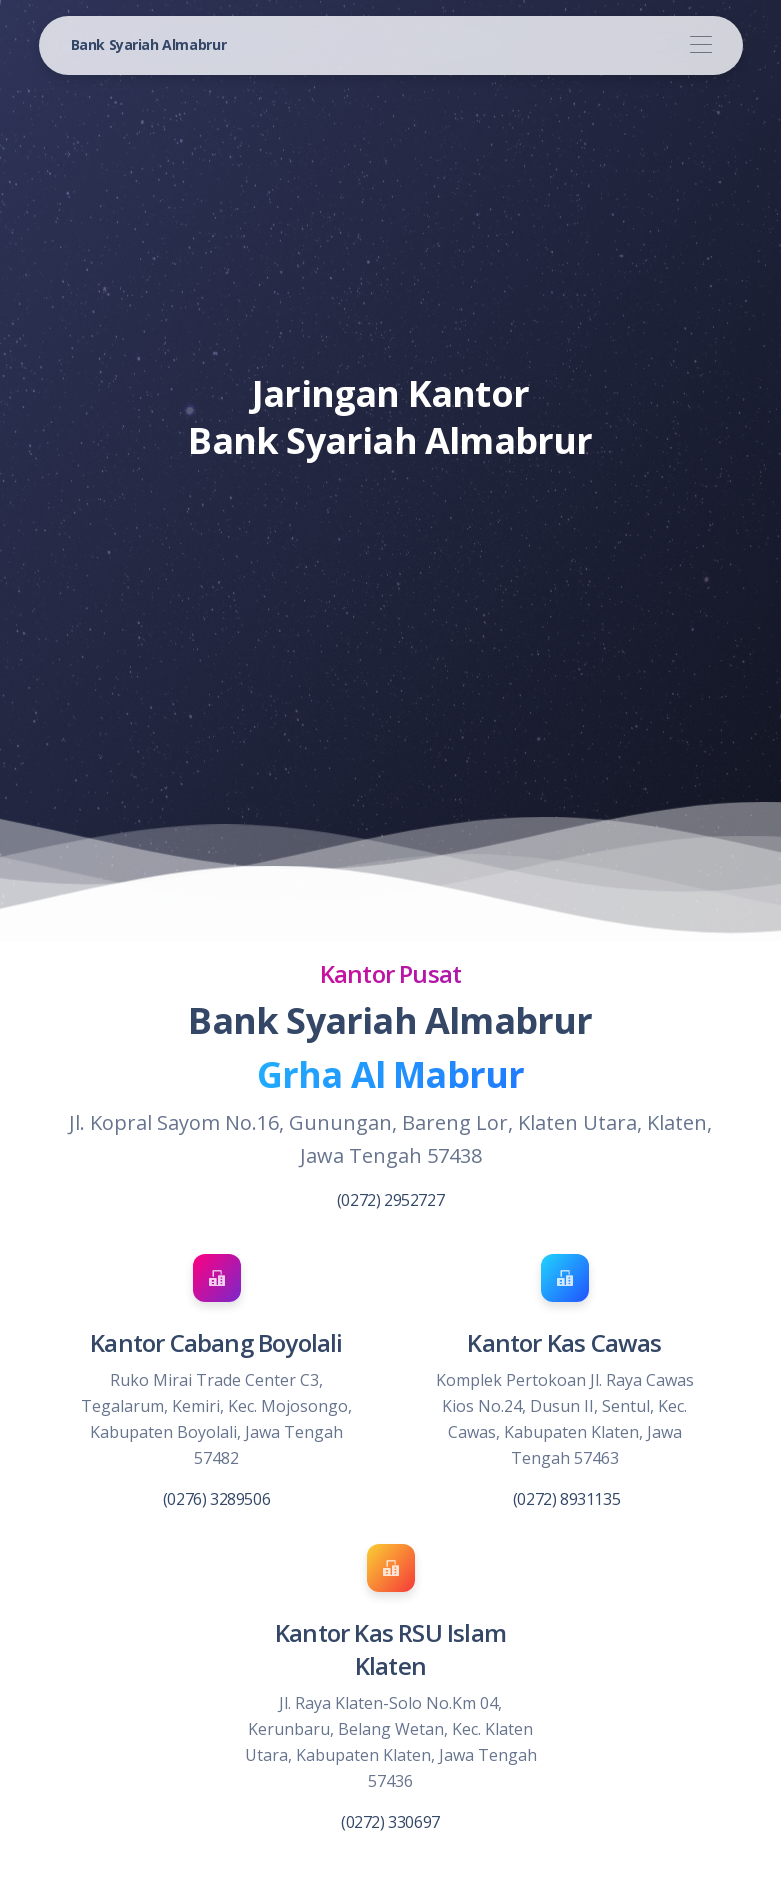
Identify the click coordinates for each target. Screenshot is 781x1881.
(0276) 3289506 (216, 1499)
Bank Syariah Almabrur (149, 44)
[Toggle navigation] (701, 45)
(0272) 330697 (390, 1822)
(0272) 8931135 (566, 1499)
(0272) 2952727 (390, 1200)
